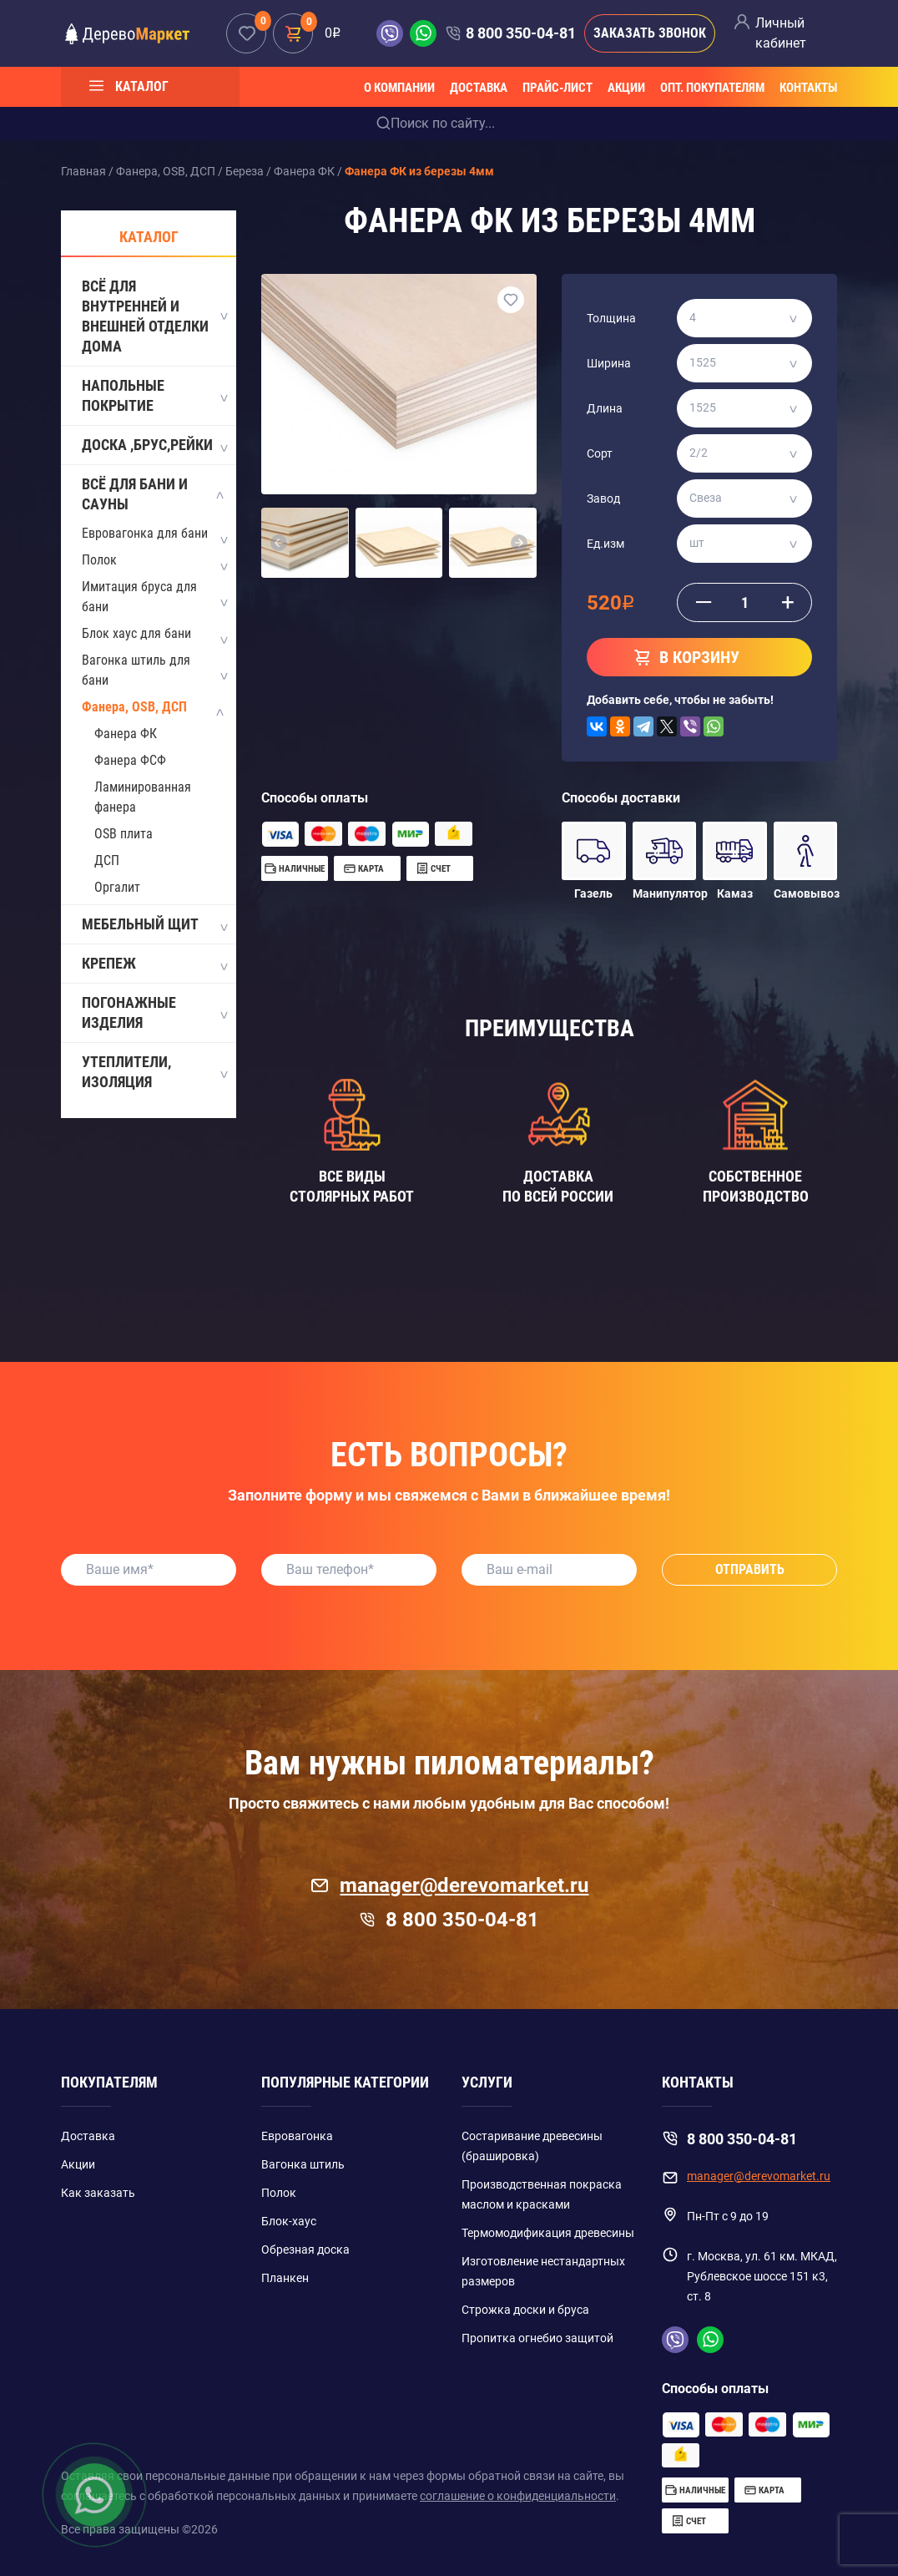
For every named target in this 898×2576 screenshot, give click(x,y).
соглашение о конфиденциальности (518, 2496)
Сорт (600, 453)
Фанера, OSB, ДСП (134, 707)
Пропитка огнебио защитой (537, 2338)
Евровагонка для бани (145, 533)
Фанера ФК (125, 733)
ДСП (106, 860)
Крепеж (154, 964)
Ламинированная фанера (142, 797)
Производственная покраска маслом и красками (542, 2194)
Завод (603, 498)
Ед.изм (605, 543)
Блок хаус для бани (136, 633)
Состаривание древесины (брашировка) (532, 2146)
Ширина (609, 363)
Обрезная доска (305, 2249)
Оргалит (117, 887)
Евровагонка (297, 2136)
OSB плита (123, 834)
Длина (605, 408)
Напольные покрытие (154, 395)
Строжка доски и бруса (525, 2309)
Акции (626, 87)
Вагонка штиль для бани (136, 670)
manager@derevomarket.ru (449, 1885)
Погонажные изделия (154, 1012)
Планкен (285, 2278)
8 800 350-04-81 (521, 33)
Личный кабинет (780, 33)
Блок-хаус (288, 2221)
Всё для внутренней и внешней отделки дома (154, 316)
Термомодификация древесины (548, 2232)
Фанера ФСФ (130, 760)
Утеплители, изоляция (154, 1072)
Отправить (749, 1569)
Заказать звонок (649, 33)
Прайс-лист (557, 87)
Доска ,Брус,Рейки (154, 446)
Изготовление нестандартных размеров (543, 2271)
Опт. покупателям (712, 87)
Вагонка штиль (303, 2164)
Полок (99, 560)
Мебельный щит (154, 925)
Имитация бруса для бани (139, 597)
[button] (279, 543)
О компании (399, 87)
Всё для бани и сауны (154, 494)
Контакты (808, 87)
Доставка (478, 87)
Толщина (611, 318)
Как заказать (98, 2192)
